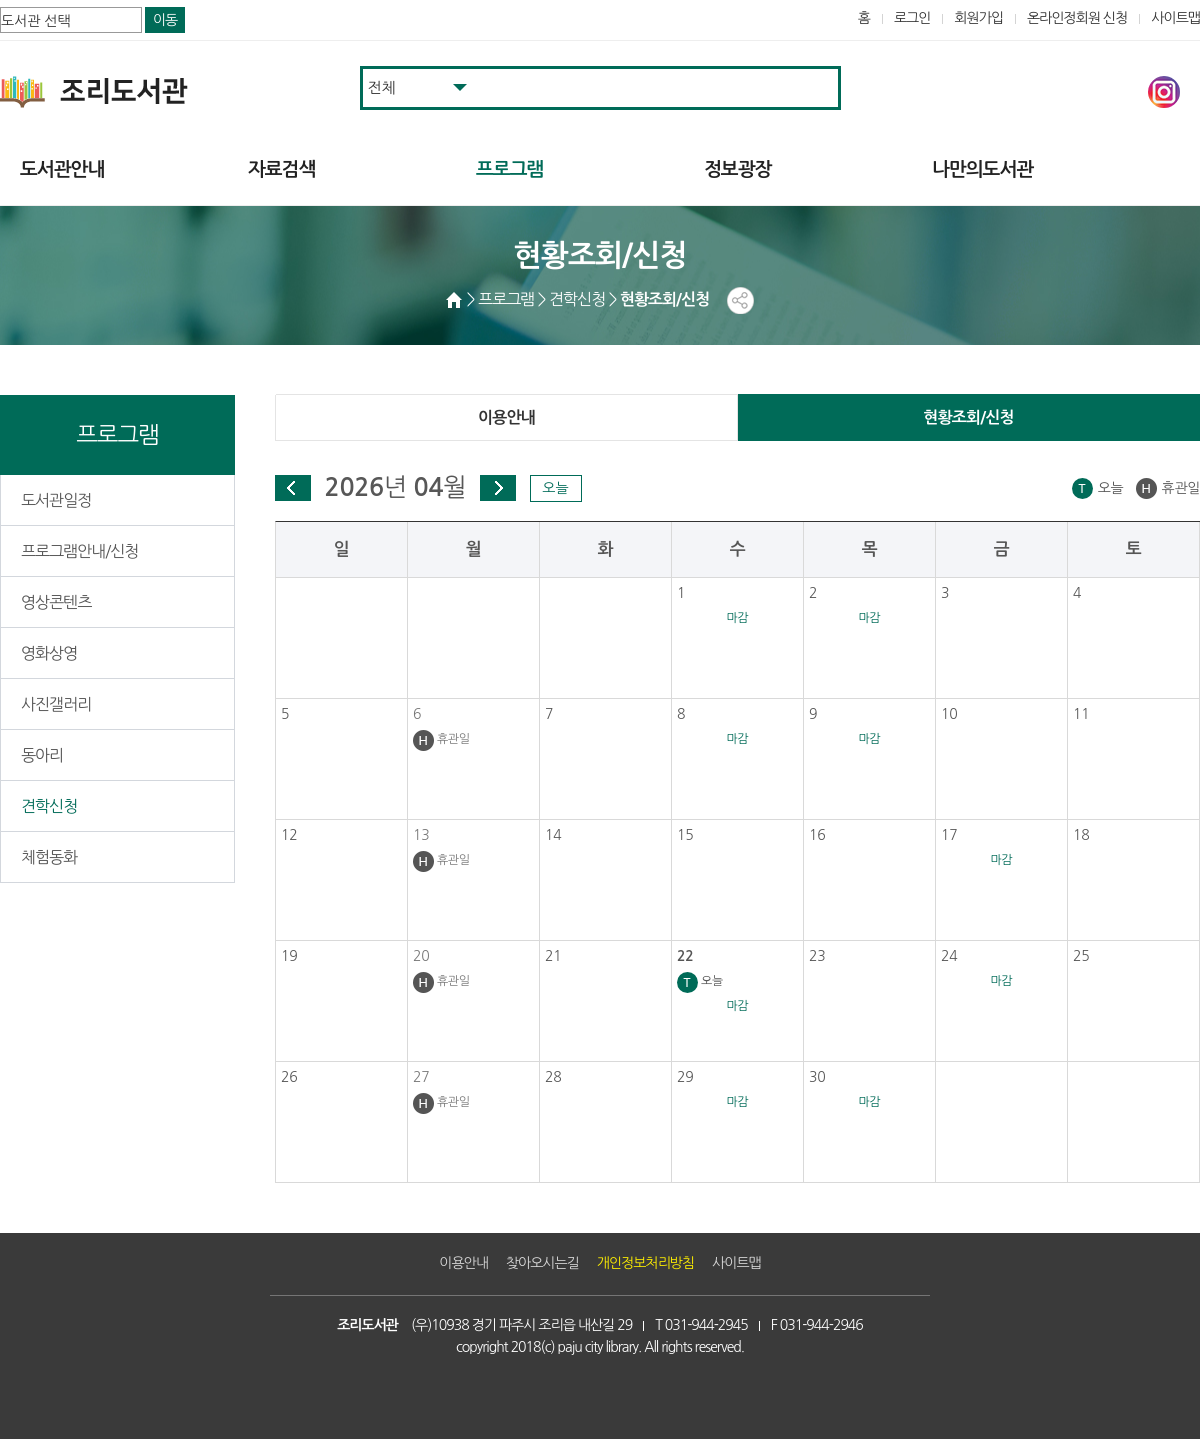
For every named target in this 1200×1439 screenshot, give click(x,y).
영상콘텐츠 (56, 602)
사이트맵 (1175, 18)
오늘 (555, 488)
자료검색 (281, 169)
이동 (165, 20)
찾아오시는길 (542, 1263)
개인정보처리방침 (645, 1263)
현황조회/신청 (968, 417)
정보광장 (737, 169)
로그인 (912, 18)
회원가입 (978, 18)
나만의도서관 (982, 169)
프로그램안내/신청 (79, 551)
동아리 (42, 755)
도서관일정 (56, 500)
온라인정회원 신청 (1077, 18)
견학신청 (49, 806)
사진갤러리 (56, 704)
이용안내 (506, 417)
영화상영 (49, 653)
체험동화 (49, 857)
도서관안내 (62, 169)
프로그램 (509, 169)
